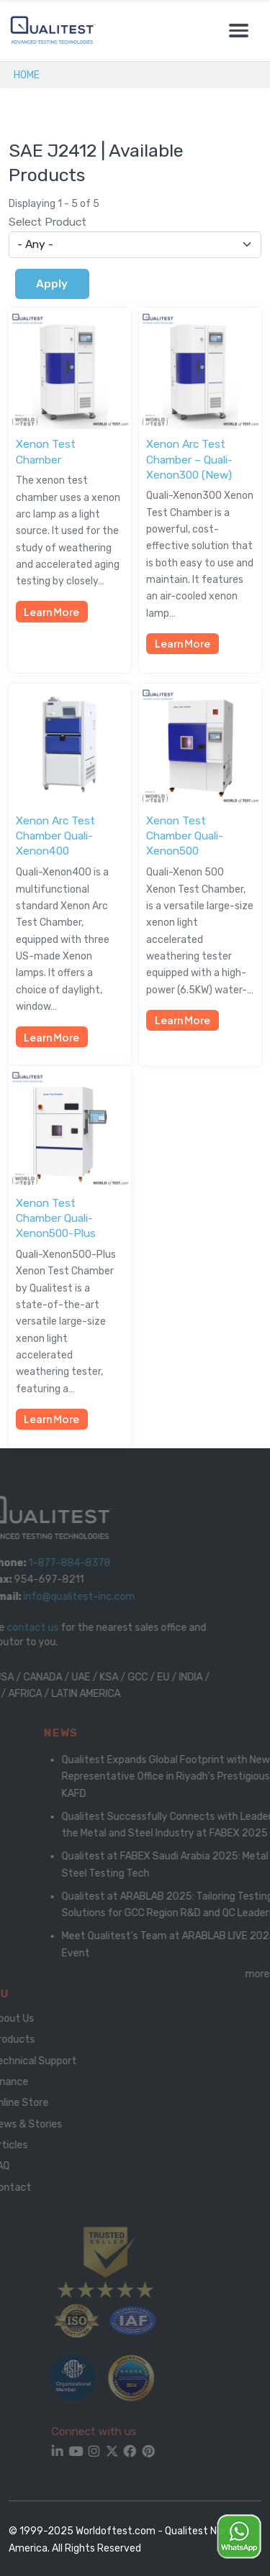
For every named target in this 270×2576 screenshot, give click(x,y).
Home (27, 74)
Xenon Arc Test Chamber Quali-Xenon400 (55, 835)
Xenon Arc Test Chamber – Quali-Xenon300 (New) (189, 459)
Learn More (51, 611)
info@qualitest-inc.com (69, 1597)
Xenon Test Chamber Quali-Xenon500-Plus (56, 1218)
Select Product (47, 222)
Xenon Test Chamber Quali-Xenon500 (184, 835)
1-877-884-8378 (60, 1563)
